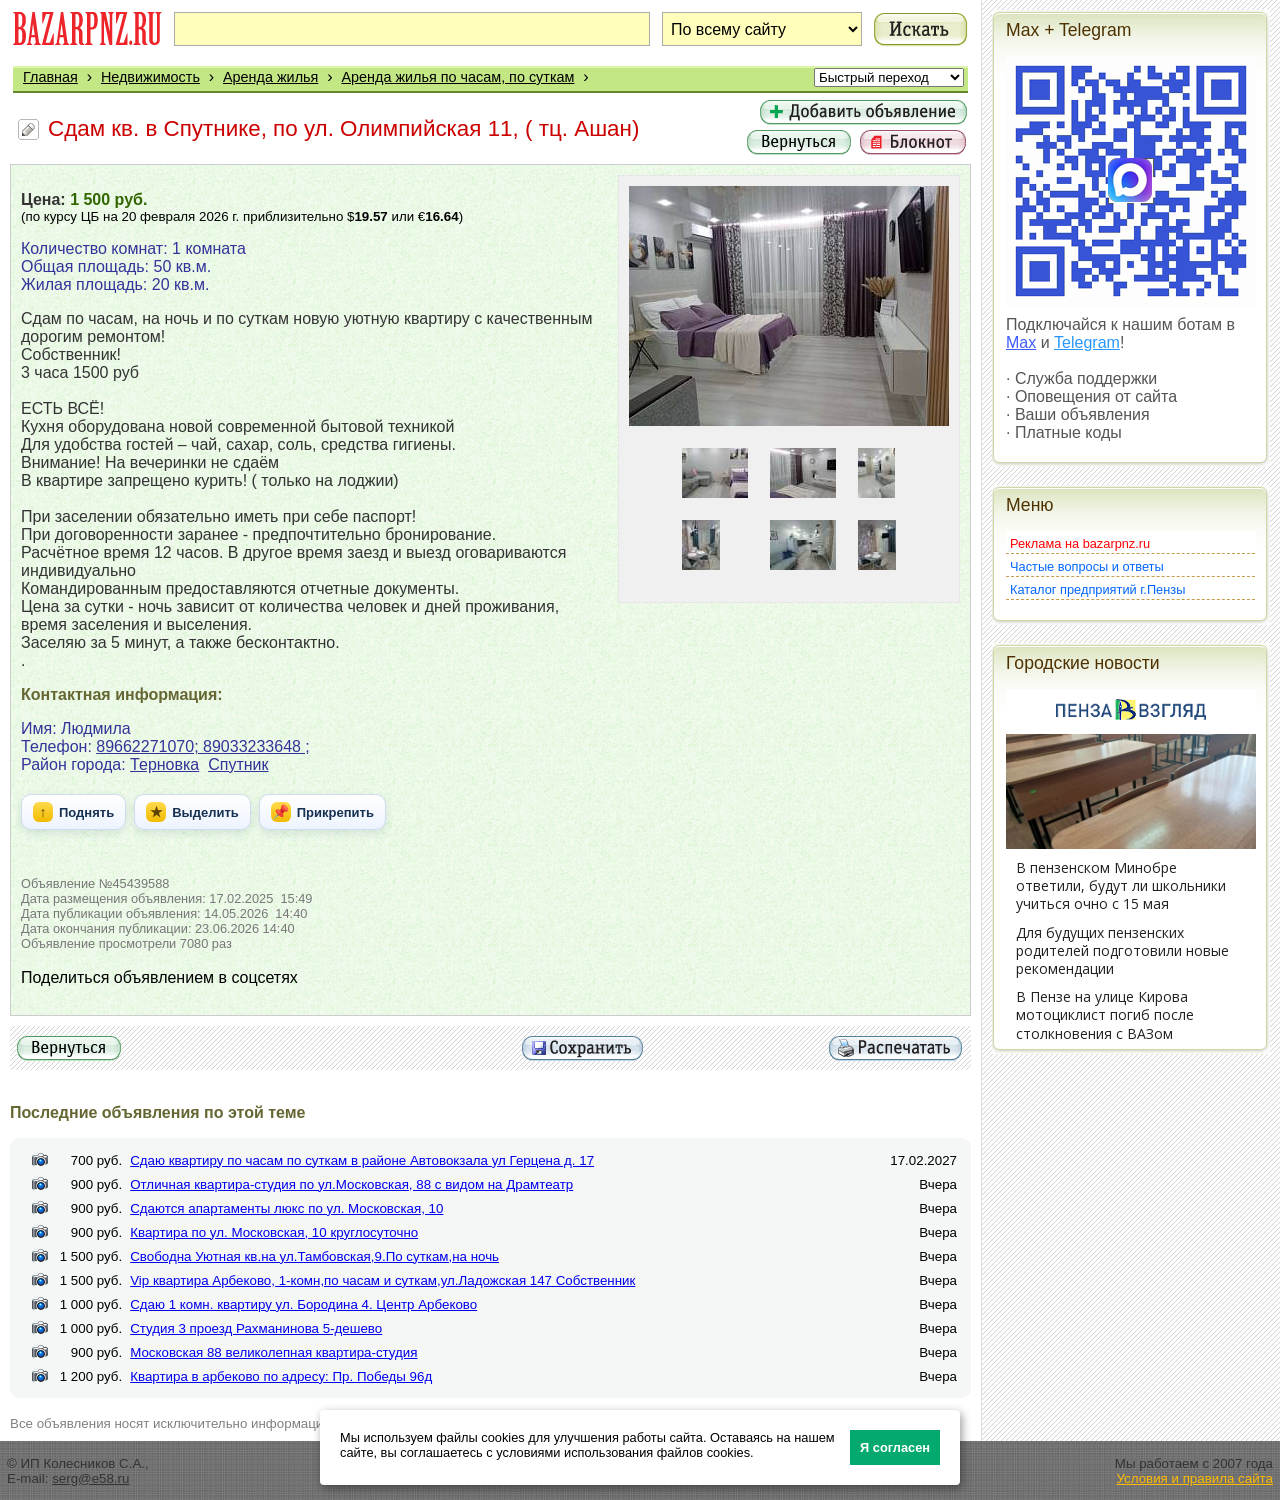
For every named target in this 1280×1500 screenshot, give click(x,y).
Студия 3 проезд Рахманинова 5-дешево (256, 1328)
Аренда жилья (270, 77)
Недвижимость (150, 77)
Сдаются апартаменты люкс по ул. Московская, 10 (286, 1208)
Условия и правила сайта (1194, 1478)
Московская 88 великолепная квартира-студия (273, 1352)
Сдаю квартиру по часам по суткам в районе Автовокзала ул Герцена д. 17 (362, 1160)
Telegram (1087, 342)
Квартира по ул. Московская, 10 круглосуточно (274, 1232)
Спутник (238, 764)
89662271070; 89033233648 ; (203, 746)
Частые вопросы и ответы (1087, 566)
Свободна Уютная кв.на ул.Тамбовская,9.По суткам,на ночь (314, 1256)
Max (1021, 342)
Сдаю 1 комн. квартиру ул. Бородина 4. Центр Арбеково (303, 1304)
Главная (50, 77)
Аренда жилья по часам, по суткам (457, 77)
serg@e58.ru (90, 1478)
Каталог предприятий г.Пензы (1097, 589)
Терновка (164, 764)
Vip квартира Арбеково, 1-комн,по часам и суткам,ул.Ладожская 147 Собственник (382, 1280)
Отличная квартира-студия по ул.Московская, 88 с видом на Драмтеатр (351, 1184)
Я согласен (895, 1447)
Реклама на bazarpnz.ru (1080, 543)
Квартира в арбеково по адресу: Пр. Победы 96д (281, 1376)
